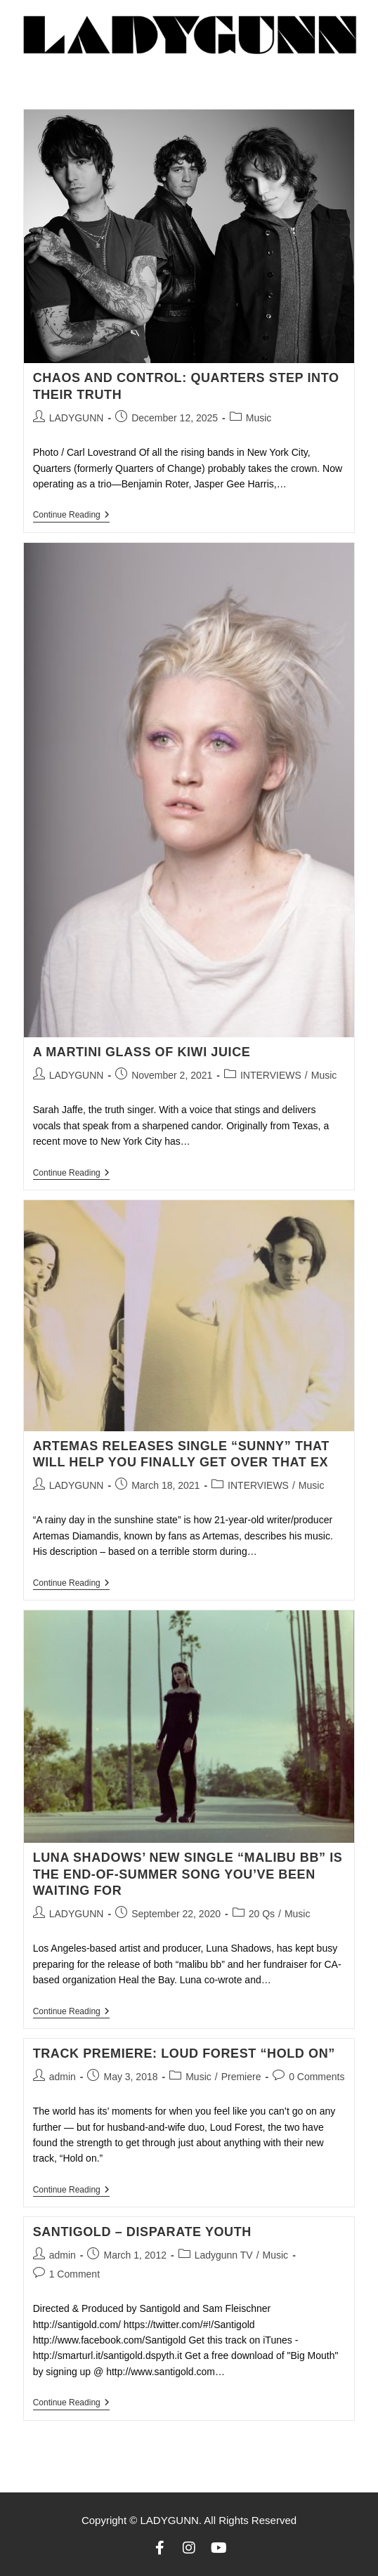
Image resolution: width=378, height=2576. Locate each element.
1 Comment (74, 2274)
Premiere (241, 2076)
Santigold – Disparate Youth (142, 2232)
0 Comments (316, 2076)
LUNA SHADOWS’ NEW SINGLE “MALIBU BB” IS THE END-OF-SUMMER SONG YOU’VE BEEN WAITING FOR (188, 1874)
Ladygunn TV (224, 2255)
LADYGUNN (76, 417)
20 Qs (262, 1913)
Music (259, 417)
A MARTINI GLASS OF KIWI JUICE (142, 1052)
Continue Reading (71, 515)
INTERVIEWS (270, 1075)
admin (62, 2076)
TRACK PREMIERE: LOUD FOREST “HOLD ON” (184, 2053)
